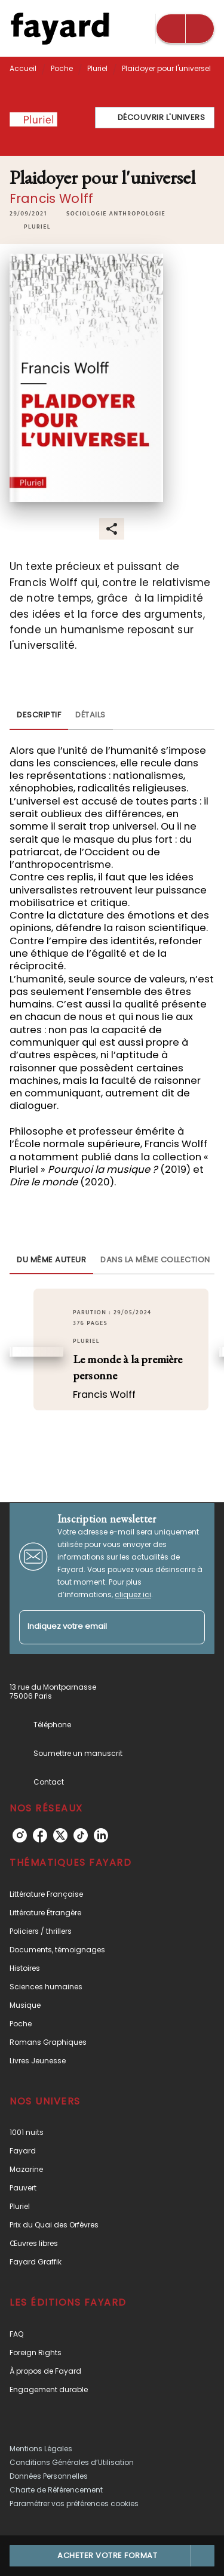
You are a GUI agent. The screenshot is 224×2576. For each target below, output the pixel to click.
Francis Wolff (51, 198)
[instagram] (20, 1835)
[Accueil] (60, 28)
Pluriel (97, 68)
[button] (155, 117)
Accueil (23, 68)
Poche (62, 68)
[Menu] (185, 29)
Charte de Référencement (56, 2490)
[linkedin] (101, 1835)
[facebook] (40, 1835)
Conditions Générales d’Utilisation (72, 2462)
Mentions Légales (41, 2448)
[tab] (39, 715)
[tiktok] (80, 1835)
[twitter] (60, 1835)
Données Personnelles (49, 2476)
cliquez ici (133, 1594)
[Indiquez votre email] (97, 1627)
